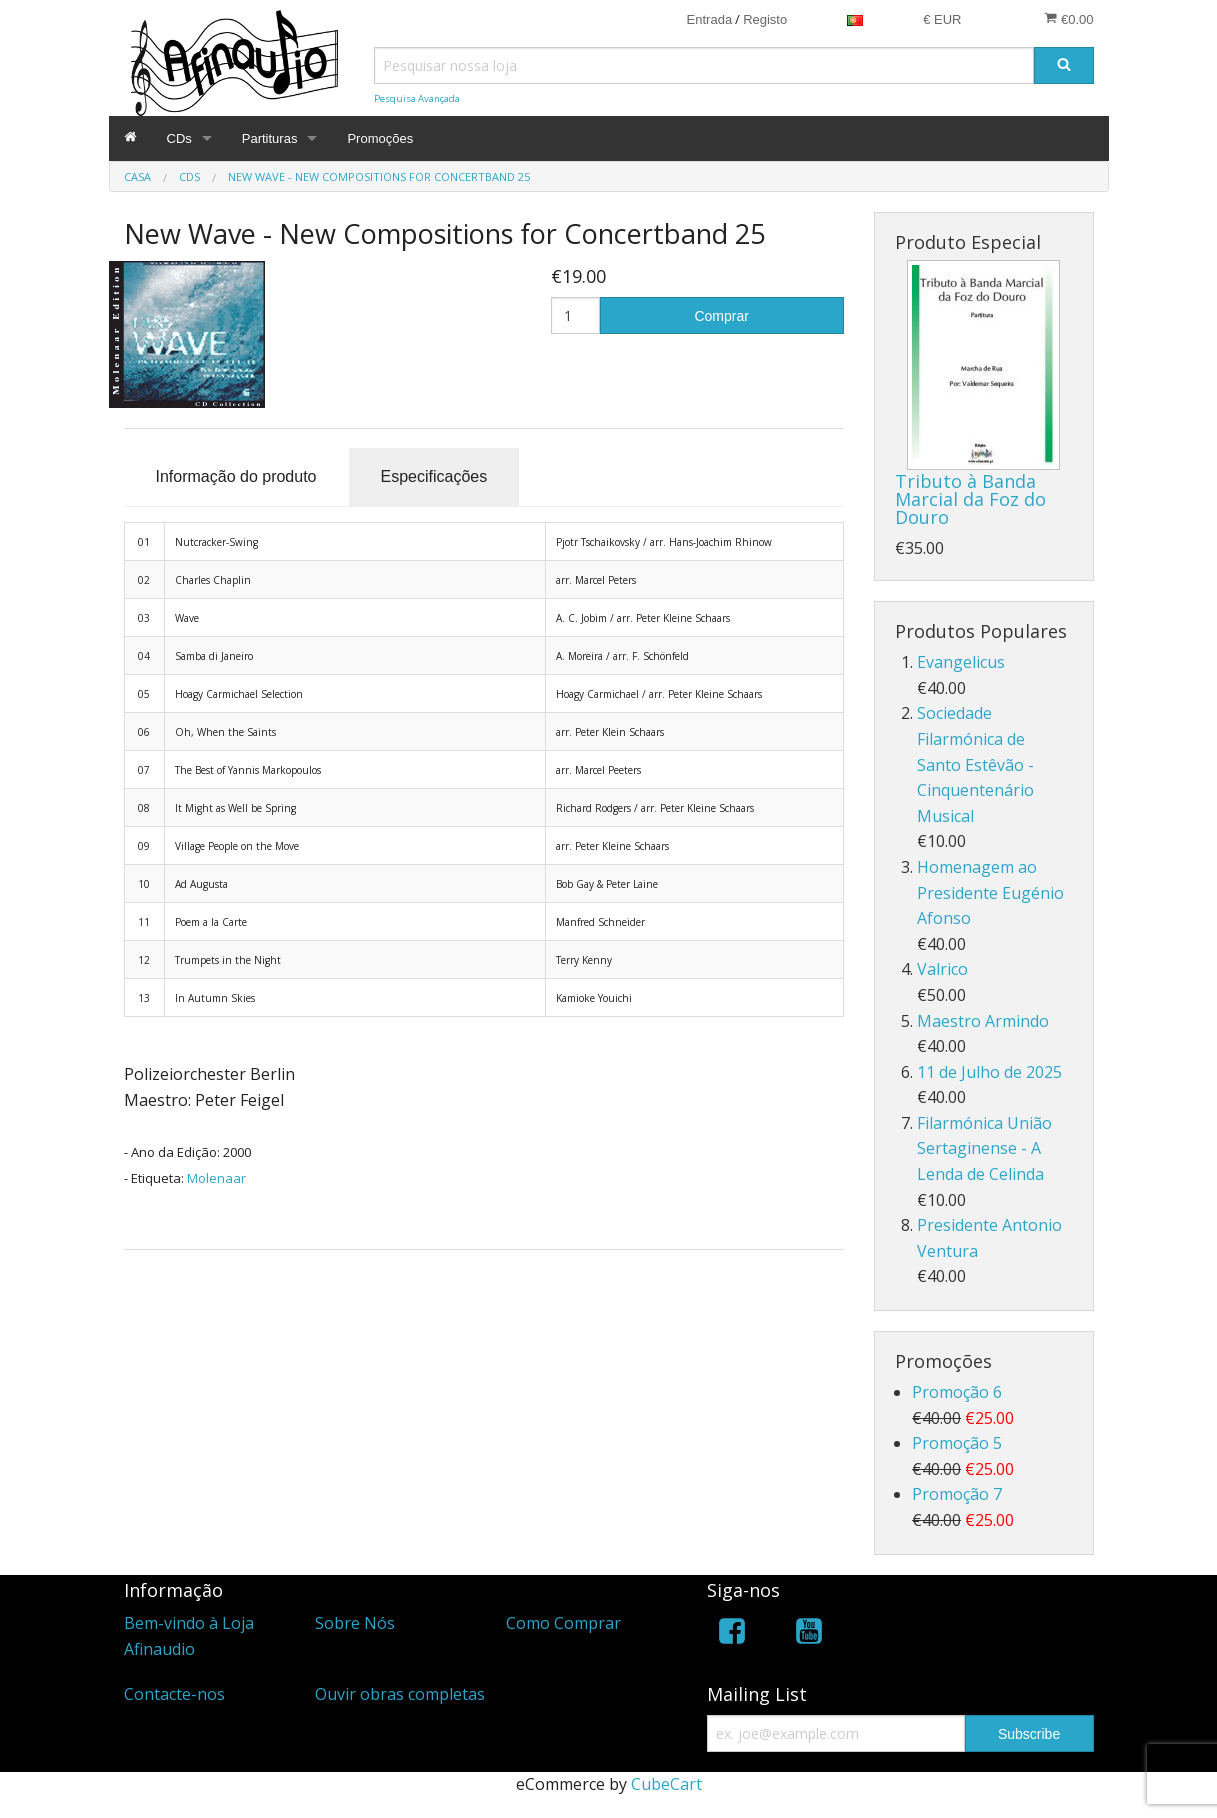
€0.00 (1068, 19)
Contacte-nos (174, 1694)
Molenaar (216, 1178)
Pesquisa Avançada (417, 98)
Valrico (942, 969)
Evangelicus (961, 662)
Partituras (270, 138)
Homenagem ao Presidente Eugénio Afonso (990, 892)
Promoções (380, 138)
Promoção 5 (957, 1443)
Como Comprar (563, 1623)
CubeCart (666, 1784)
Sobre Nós (355, 1623)
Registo (765, 19)
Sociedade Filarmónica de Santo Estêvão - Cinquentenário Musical (975, 764)
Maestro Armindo (983, 1021)
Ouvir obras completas (400, 1694)
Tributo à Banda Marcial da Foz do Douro (970, 499)
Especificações (434, 476)
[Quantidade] (575, 315)
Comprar (721, 316)
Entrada (710, 19)
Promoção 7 (957, 1494)
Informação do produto (236, 476)
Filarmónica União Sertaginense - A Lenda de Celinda (984, 1148)
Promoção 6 (957, 1392)
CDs (179, 138)
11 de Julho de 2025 (989, 1072)
